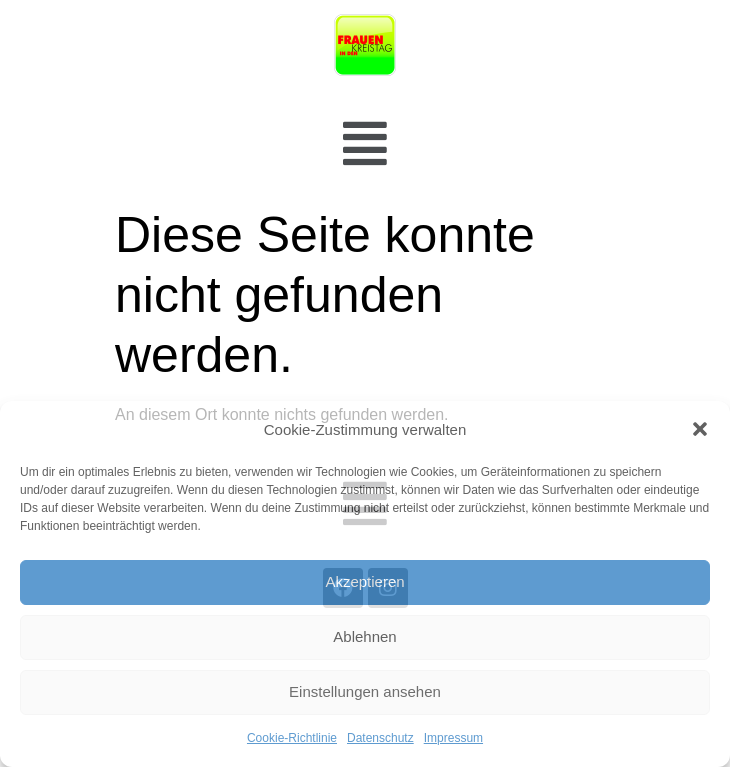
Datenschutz (380, 738)
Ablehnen (364, 636)
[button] (700, 429)
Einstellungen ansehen (365, 691)
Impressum (453, 738)
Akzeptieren (364, 581)
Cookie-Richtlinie (292, 738)
